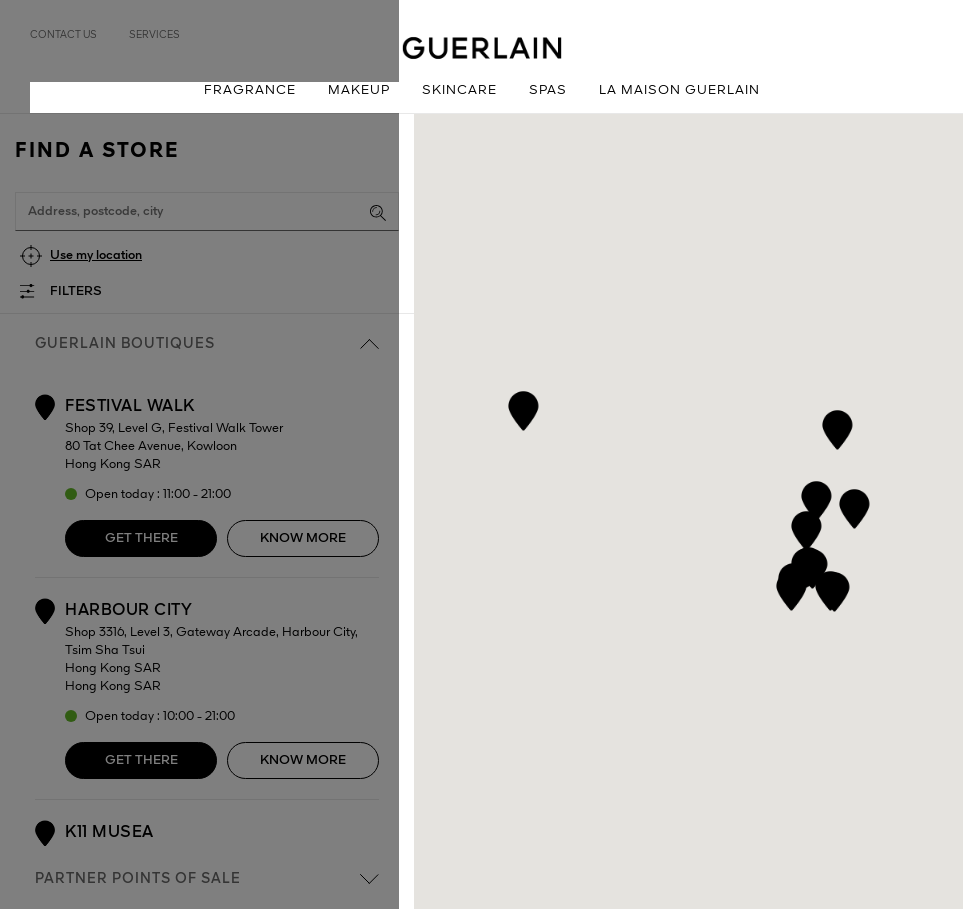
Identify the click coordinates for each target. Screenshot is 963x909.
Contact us (63, 35)
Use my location (96, 255)
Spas (548, 90)
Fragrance (250, 90)
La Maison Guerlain (679, 90)
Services (154, 35)
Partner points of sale (207, 879)
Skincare (459, 90)
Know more (303, 538)
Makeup (359, 90)
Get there (141, 538)
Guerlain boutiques (207, 344)
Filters (76, 291)
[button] (815, 497)
